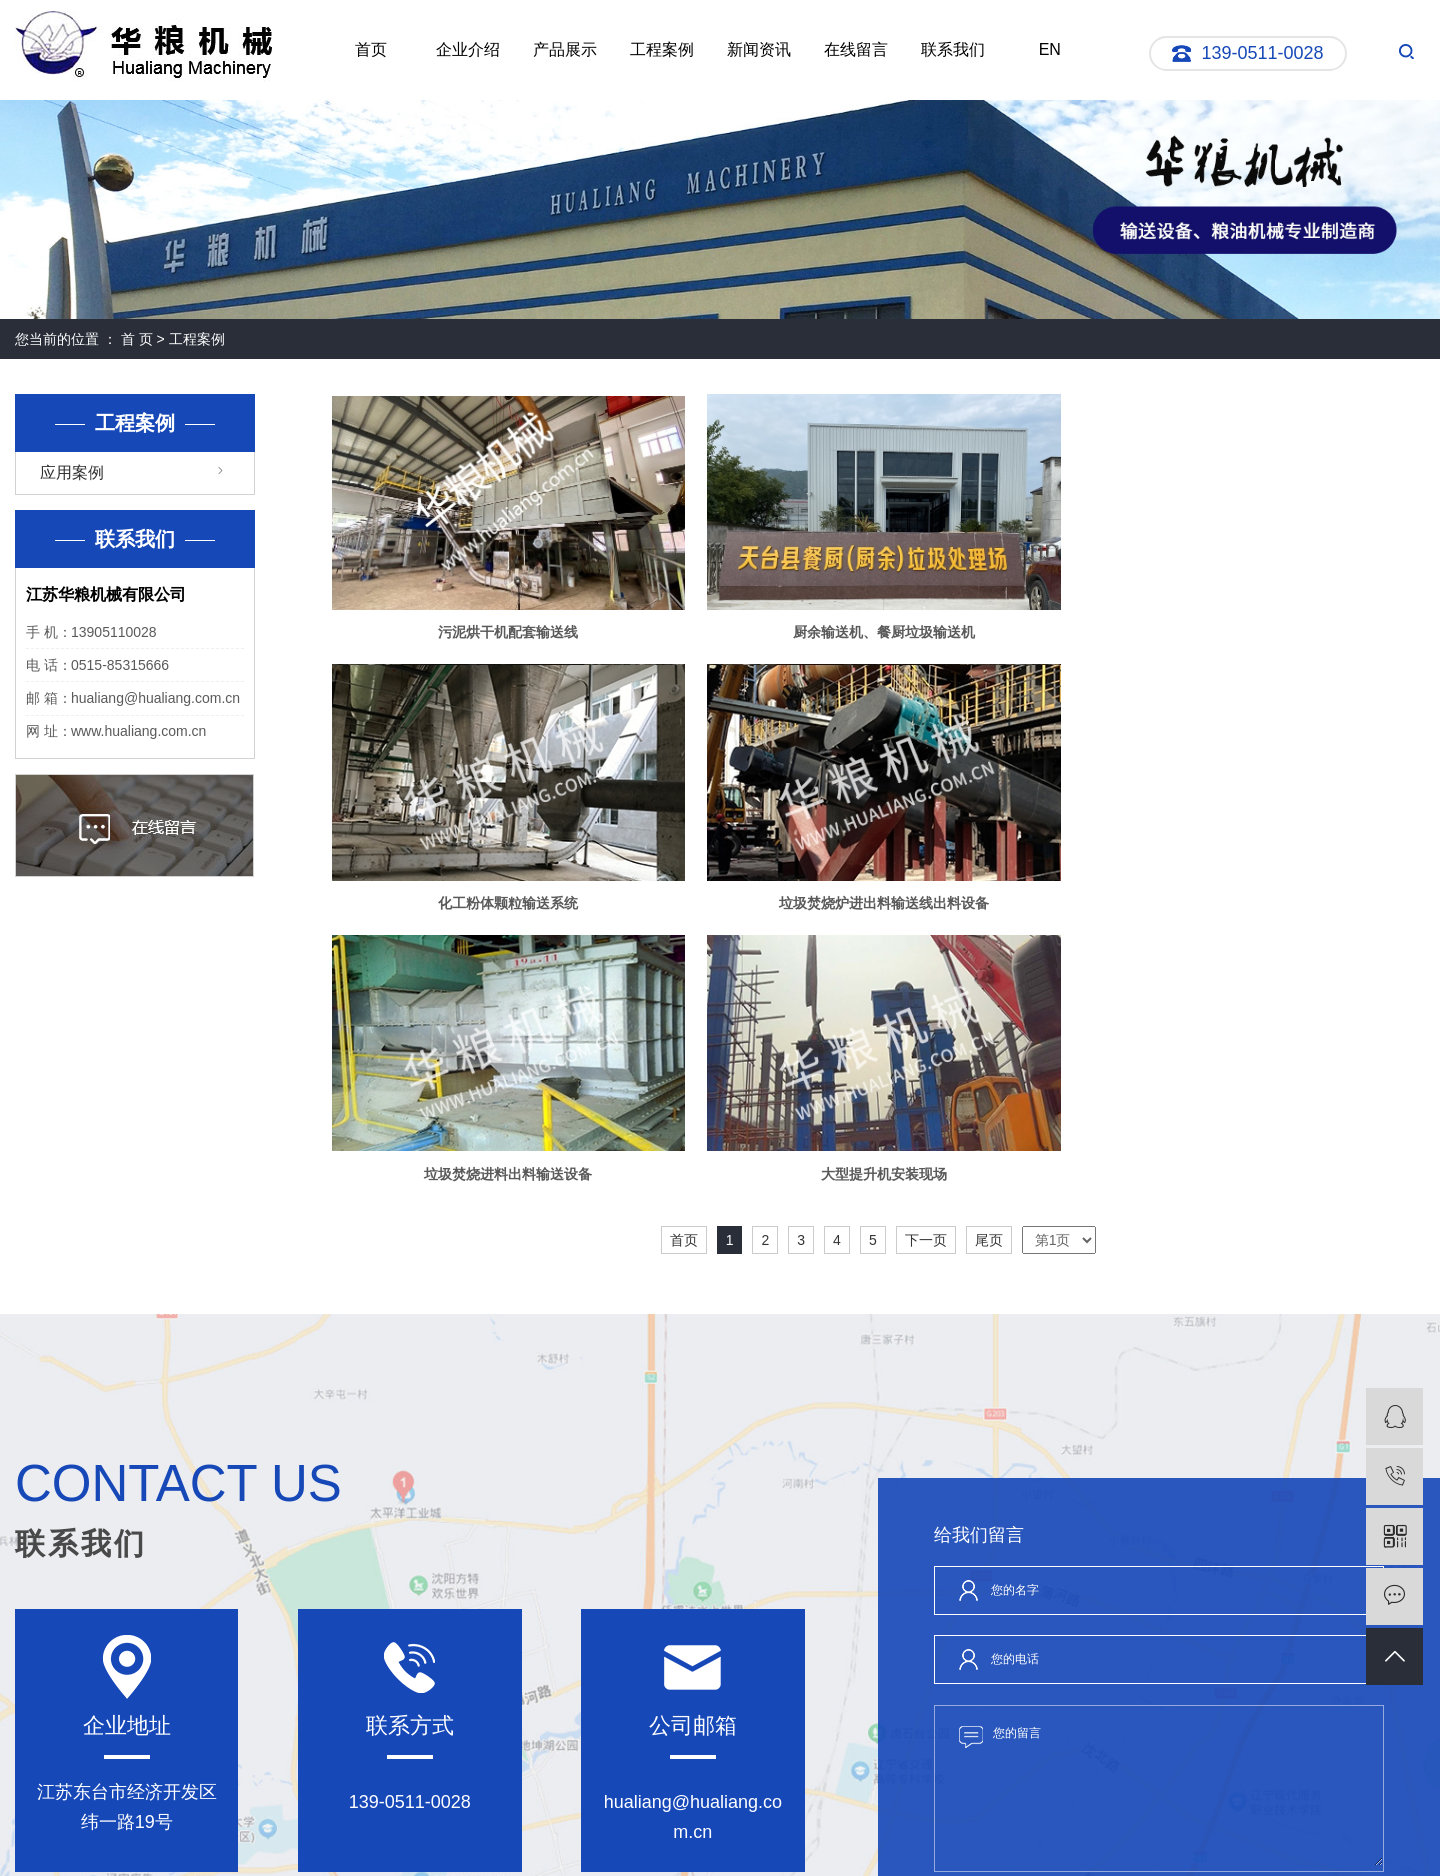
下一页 (926, 965)
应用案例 (72, 472)
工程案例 (662, 49)
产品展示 (565, 49)
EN (1050, 49)
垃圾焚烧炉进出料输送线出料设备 (506, 898)
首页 (371, 49)
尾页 (989, 965)
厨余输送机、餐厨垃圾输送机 (878, 630)
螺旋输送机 (959, 1847)
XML (702, 1829)
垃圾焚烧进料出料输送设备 (878, 898)
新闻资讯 (759, 49)
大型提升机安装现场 (1250, 898)
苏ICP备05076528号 (508, 1847)
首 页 (137, 339)
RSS (667, 1829)
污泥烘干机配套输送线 (506, 630)
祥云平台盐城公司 (1183, 1847)
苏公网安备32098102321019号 (817, 1829)
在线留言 (856, 49)
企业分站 (563, 1829)
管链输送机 (833, 1847)
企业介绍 (468, 49)
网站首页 (51, 1720)
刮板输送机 (896, 1847)
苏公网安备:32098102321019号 (654, 1847)
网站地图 (621, 1829)
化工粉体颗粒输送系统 (1250, 630)
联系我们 (953, 49)
